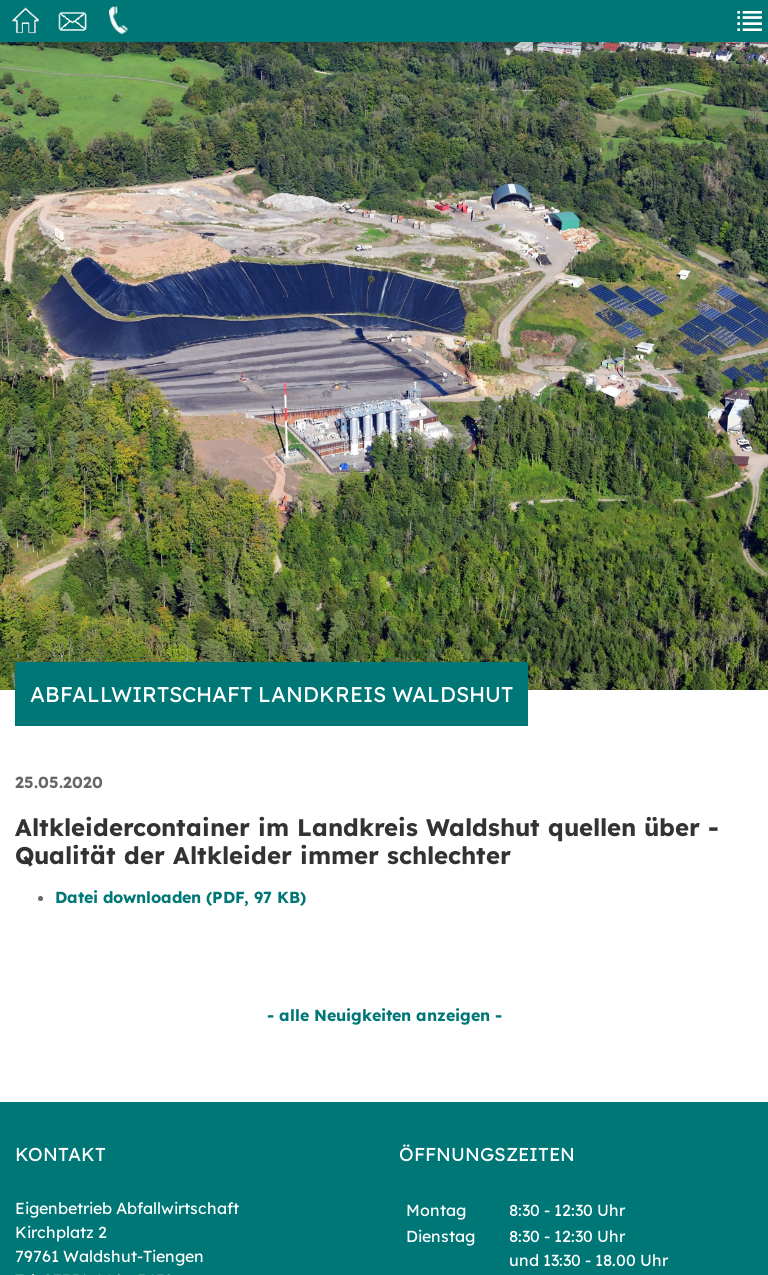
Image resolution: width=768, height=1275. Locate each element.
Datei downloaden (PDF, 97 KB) (180, 897)
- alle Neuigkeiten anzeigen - (384, 1015)
